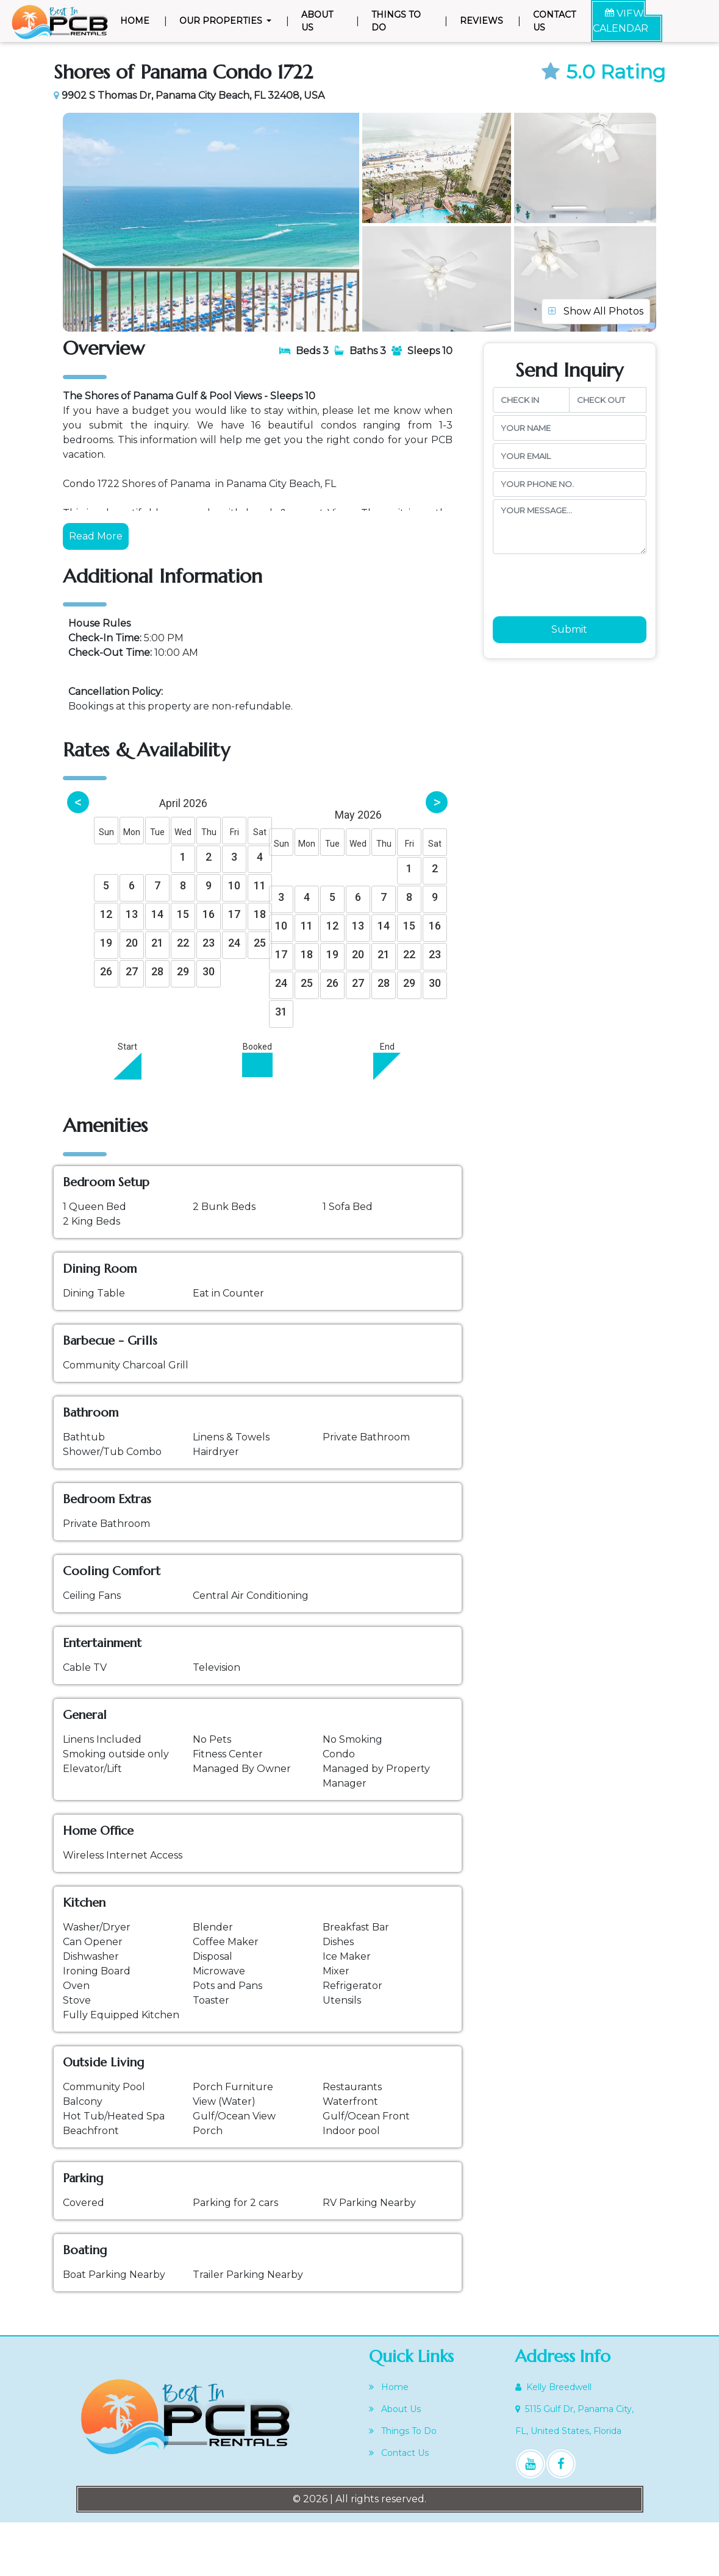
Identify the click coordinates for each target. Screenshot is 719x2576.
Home (137, 20)
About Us (317, 21)
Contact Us (554, 21)
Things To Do (396, 21)
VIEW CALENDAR (620, 21)
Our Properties (222, 20)
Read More (96, 589)
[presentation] (585, 633)
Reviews (481, 20)
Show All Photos (595, 356)
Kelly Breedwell (553, 2440)
